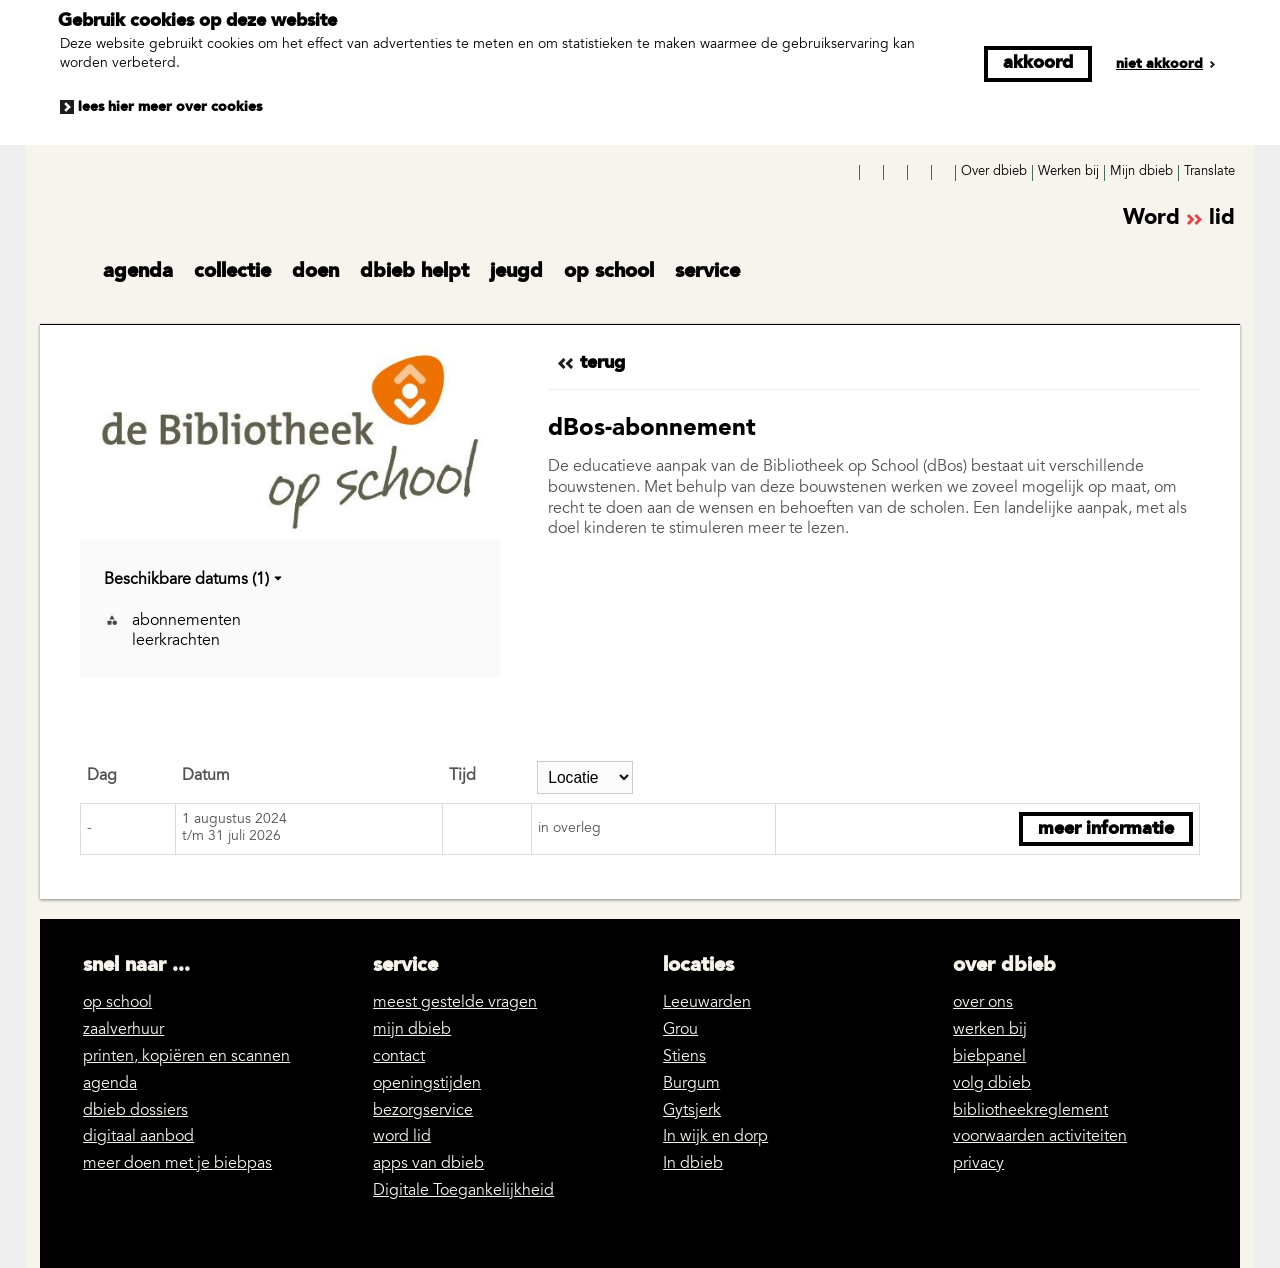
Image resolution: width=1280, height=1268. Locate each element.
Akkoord (1038, 63)
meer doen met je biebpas (177, 1164)
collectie (232, 272)
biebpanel (989, 1057)
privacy (978, 1164)
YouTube (897, 173)
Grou (680, 1030)
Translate (1209, 172)
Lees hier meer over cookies (170, 107)
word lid (402, 1137)
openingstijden (427, 1084)
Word (1179, 219)
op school (609, 272)
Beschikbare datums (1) (194, 580)
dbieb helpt (414, 272)
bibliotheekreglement (1030, 1111)
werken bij (990, 1030)
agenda (138, 272)
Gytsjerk (692, 1111)
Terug (602, 363)
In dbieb (693, 1164)
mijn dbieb (412, 1030)
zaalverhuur (123, 1030)
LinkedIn (921, 173)
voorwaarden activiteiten (1040, 1137)
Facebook (849, 173)
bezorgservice (423, 1111)
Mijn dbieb (1141, 172)
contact (399, 1057)
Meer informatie (1106, 829)
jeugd (516, 272)
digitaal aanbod (138, 1137)
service (707, 272)
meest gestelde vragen (455, 1003)
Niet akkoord (1159, 64)
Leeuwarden (707, 1003)
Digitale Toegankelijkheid (463, 1191)
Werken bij (1068, 172)
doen (315, 272)
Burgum (691, 1084)
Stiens (684, 1057)
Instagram (873, 173)
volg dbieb (992, 1084)
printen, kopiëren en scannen (186, 1057)
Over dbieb (994, 172)
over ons (983, 1003)
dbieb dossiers (135, 1111)
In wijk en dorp (715, 1137)
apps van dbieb (428, 1164)
